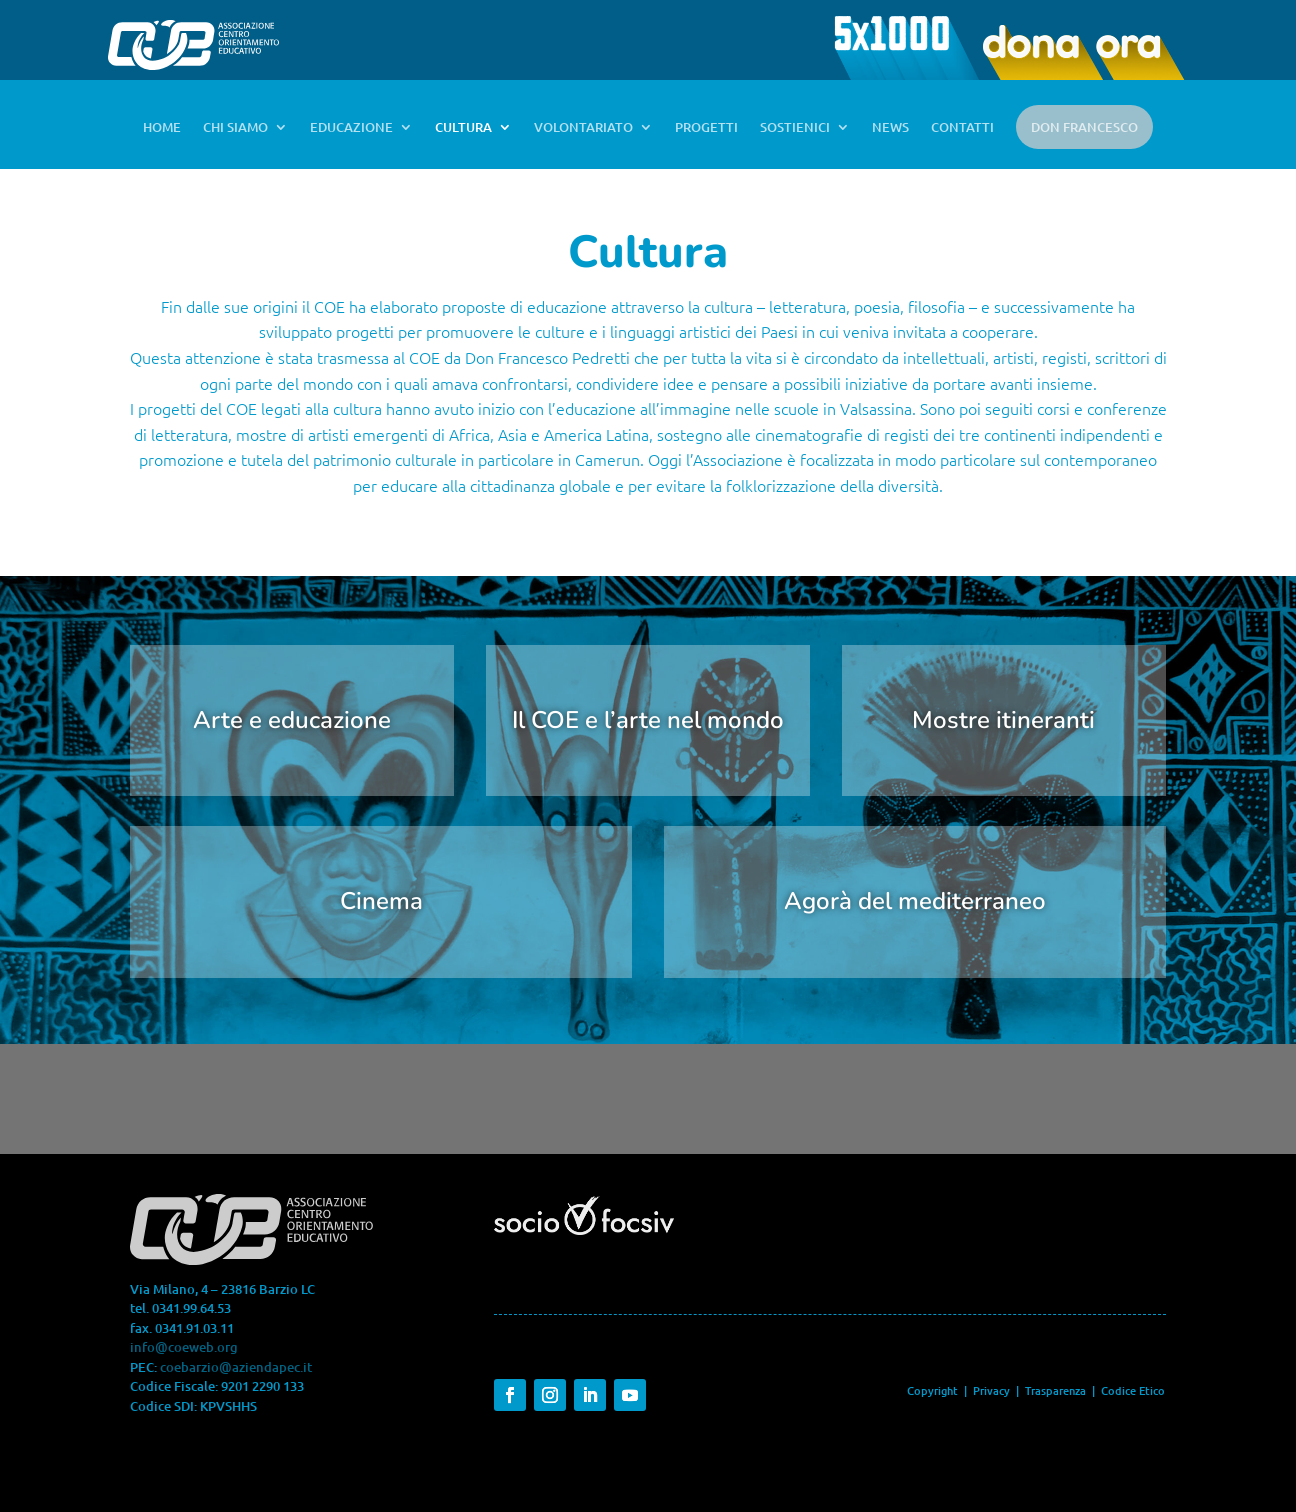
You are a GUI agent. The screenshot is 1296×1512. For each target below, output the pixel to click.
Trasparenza (1057, 1390)
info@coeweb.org (184, 1347)
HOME (162, 128)
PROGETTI (706, 128)
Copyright (932, 1390)
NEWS (890, 128)
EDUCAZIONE (351, 128)
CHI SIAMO (235, 128)
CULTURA (463, 128)
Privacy (991, 1390)
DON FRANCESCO (1084, 127)
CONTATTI (962, 128)
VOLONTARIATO (583, 128)
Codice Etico (1133, 1390)
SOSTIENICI (795, 128)
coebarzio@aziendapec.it (236, 1367)
